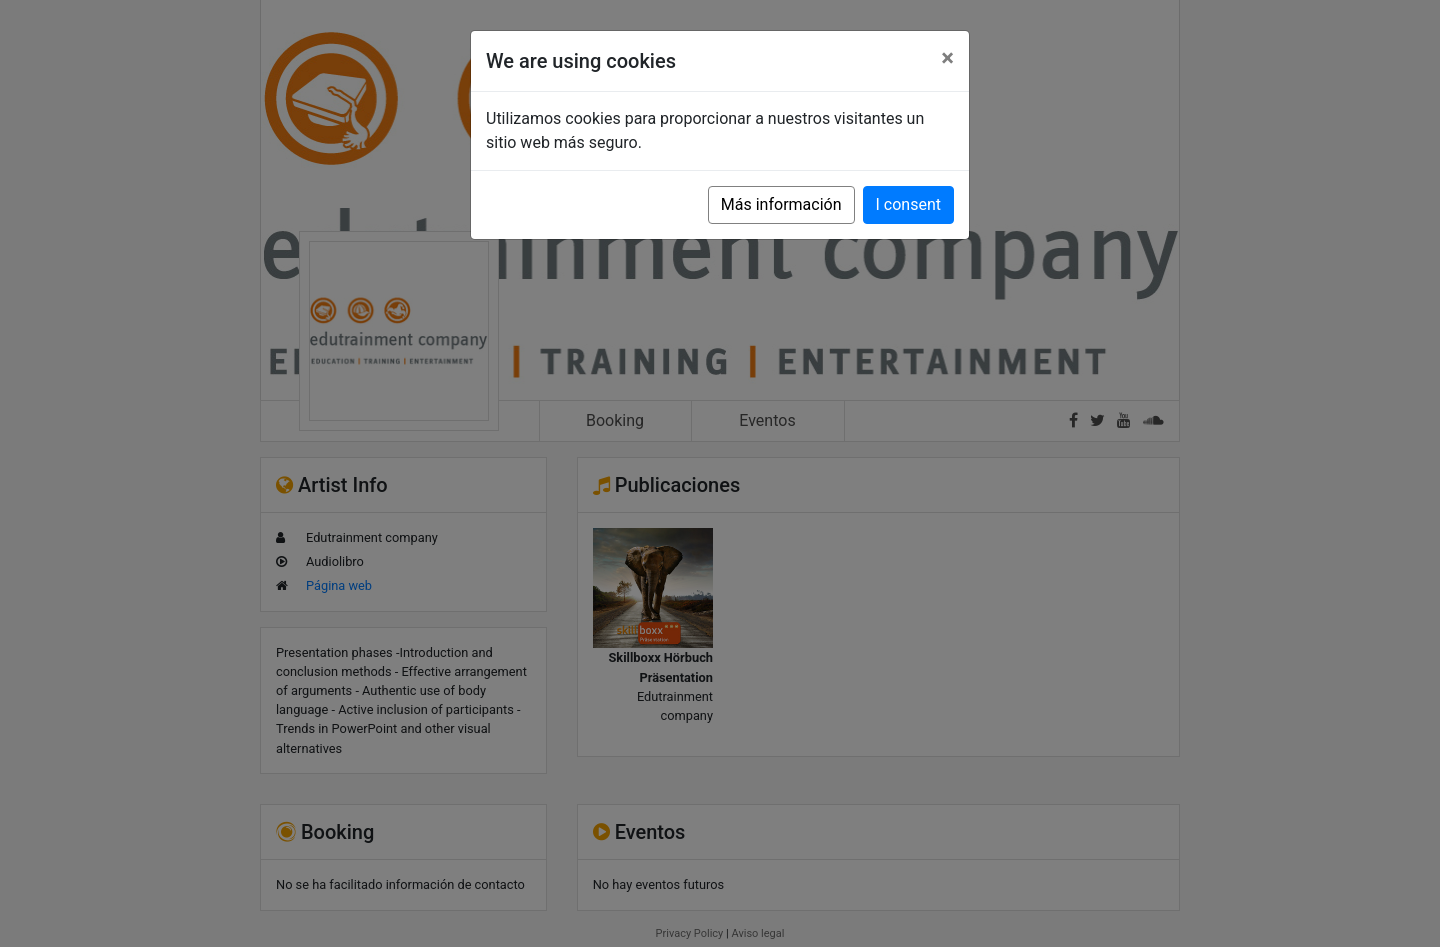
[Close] (947, 58)
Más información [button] (781, 204)
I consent (908, 204)
